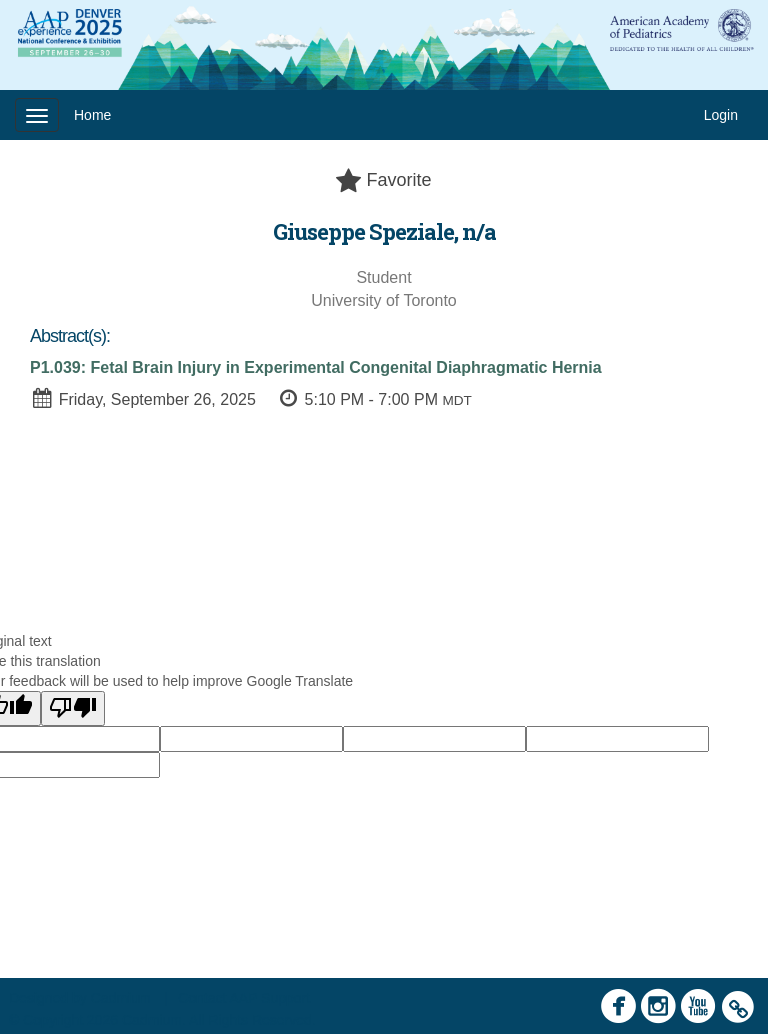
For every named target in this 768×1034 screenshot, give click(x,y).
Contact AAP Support (244, 998)
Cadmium (121, 998)
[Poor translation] (73, 708)
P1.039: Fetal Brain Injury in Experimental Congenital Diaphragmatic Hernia (316, 367)
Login (721, 115)
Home (92, 115)
